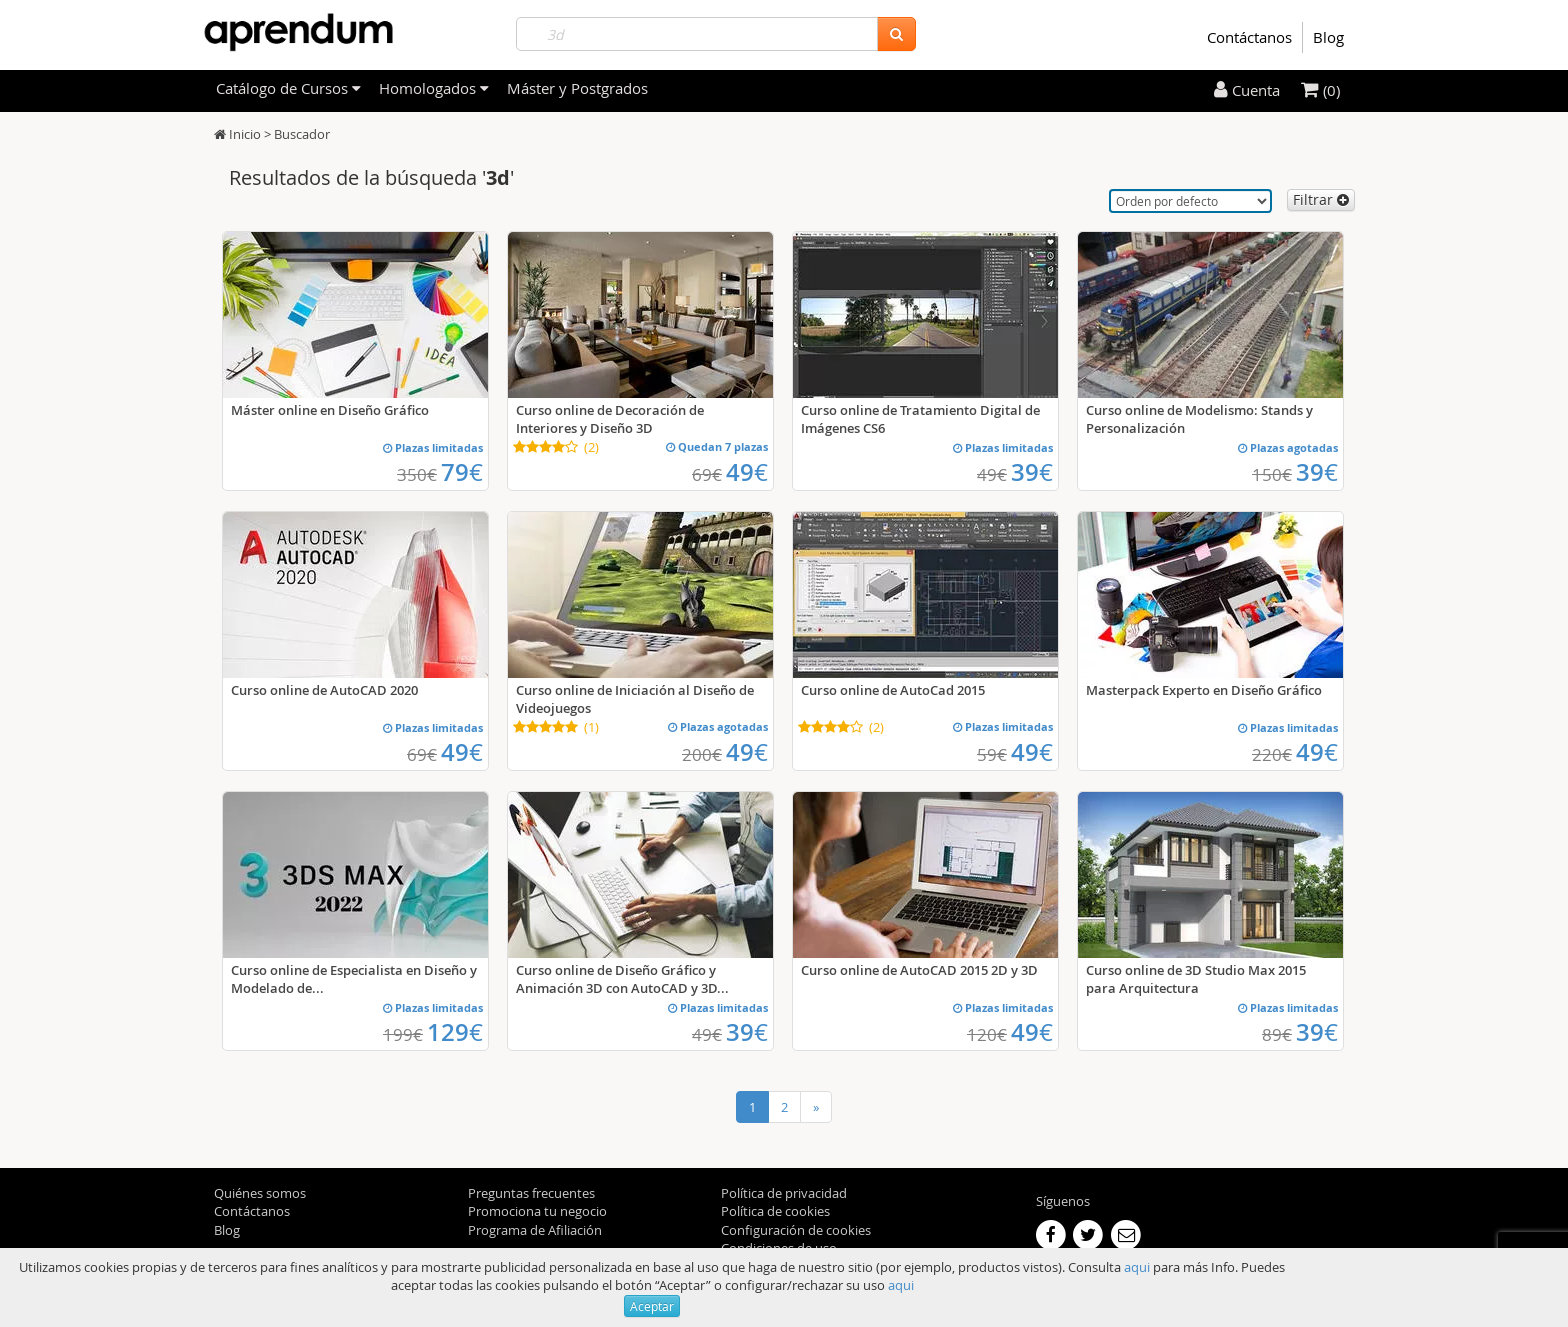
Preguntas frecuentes (531, 1193)
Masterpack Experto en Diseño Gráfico (1204, 690)
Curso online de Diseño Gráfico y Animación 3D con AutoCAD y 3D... (622, 979)
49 (747, 472)
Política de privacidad (784, 1193)
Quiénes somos (260, 1193)
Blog (1328, 37)
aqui (1137, 1267)
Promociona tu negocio (537, 1211)
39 (1032, 472)
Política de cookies (775, 1211)
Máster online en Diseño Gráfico (330, 410)
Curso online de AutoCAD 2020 (324, 690)
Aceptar (652, 1306)
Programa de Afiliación (535, 1230)
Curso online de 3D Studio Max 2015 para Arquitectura (1196, 979)
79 (462, 472)
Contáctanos (1249, 37)
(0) (1320, 90)
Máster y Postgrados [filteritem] (577, 88)
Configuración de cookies (796, 1230)
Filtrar (1321, 199)
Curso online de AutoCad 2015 (893, 690)
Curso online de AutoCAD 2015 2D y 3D (919, 970)
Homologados (434, 88)
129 (455, 1032)
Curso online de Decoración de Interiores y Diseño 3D (610, 419)
